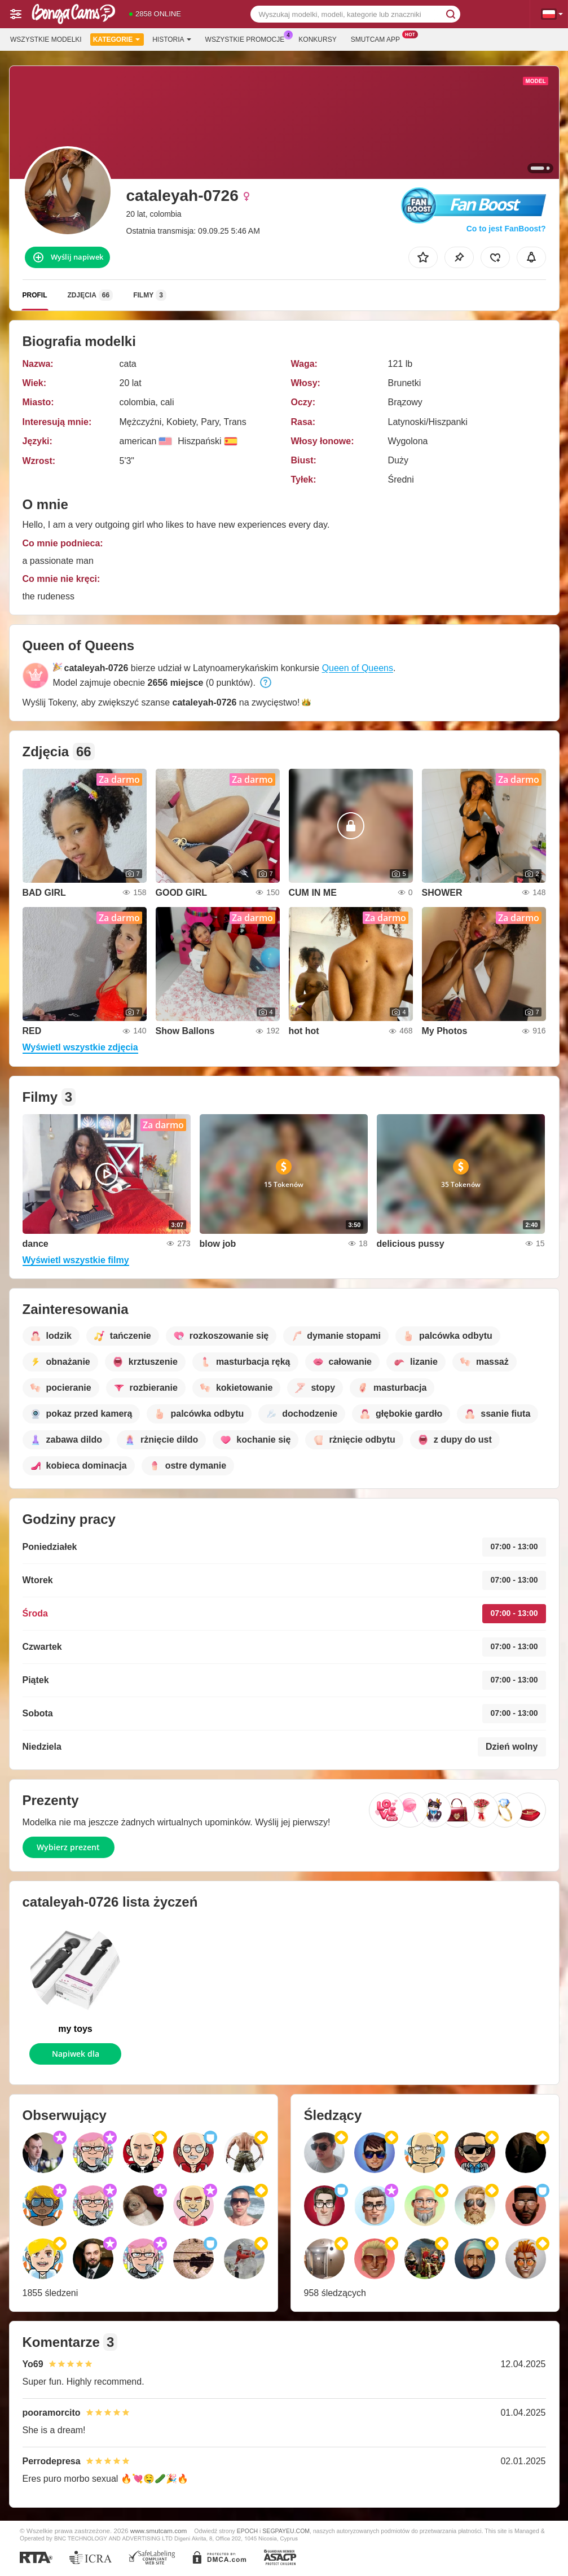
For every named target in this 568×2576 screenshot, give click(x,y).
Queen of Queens (357, 668)
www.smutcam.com (158, 2530)
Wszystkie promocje (247, 38)
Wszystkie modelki (46, 39)
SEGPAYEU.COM (286, 2530)
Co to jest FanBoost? (506, 228)
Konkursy (317, 39)
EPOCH (247, 2530)
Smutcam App (378, 38)
